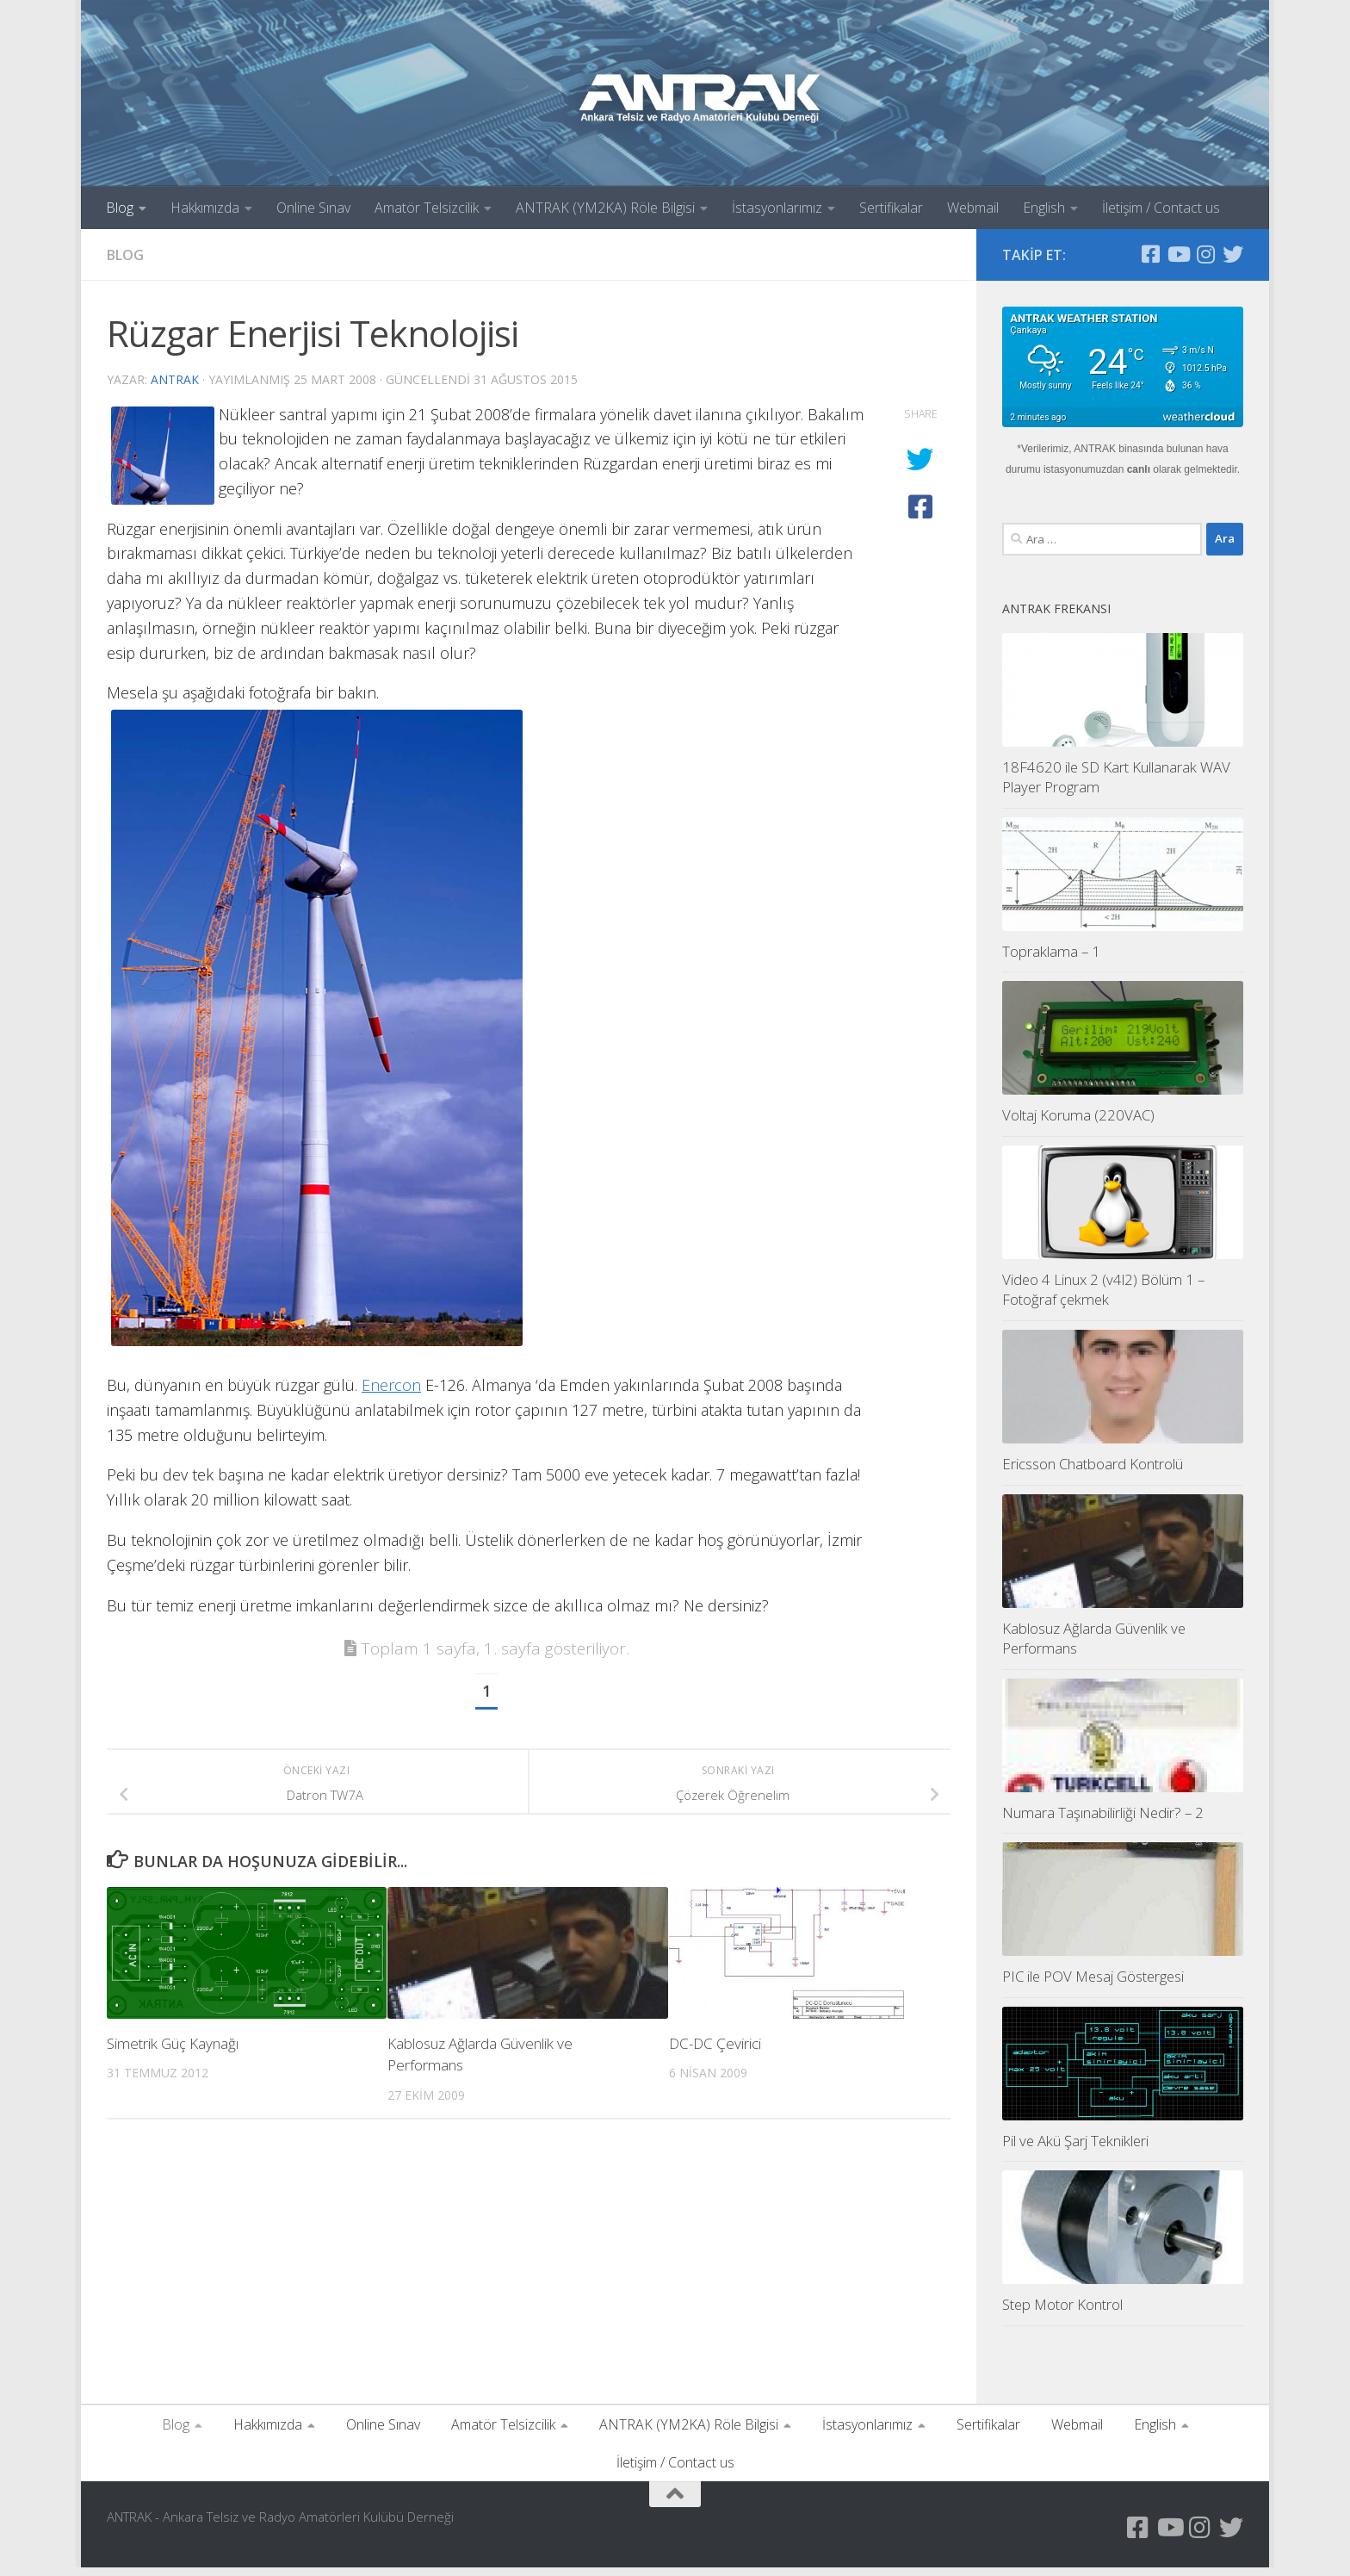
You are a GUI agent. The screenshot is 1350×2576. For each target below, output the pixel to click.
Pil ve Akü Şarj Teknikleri (1075, 2149)
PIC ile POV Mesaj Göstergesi (1093, 1985)
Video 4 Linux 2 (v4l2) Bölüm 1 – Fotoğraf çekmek (1103, 1298)
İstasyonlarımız (777, 207)
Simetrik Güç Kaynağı (172, 2043)
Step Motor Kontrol (1062, 2313)
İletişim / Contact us (1161, 207)
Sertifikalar (891, 207)
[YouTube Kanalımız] (1177, 254)
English (1044, 207)
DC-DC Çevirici (715, 2043)
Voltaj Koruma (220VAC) (1078, 1123)
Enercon (391, 1385)
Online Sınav (313, 207)
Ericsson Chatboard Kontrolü (1092, 1472)
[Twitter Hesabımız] (1233, 254)
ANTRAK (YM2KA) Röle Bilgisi (605, 207)
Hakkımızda (204, 207)
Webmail (973, 207)
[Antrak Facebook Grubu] (1150, 254)
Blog (119, 207)
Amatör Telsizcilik (427, 207)
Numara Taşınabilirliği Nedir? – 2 (1103, 1821)
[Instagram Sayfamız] (1205, 254)
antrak (175, 379)
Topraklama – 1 (1051, 960)
